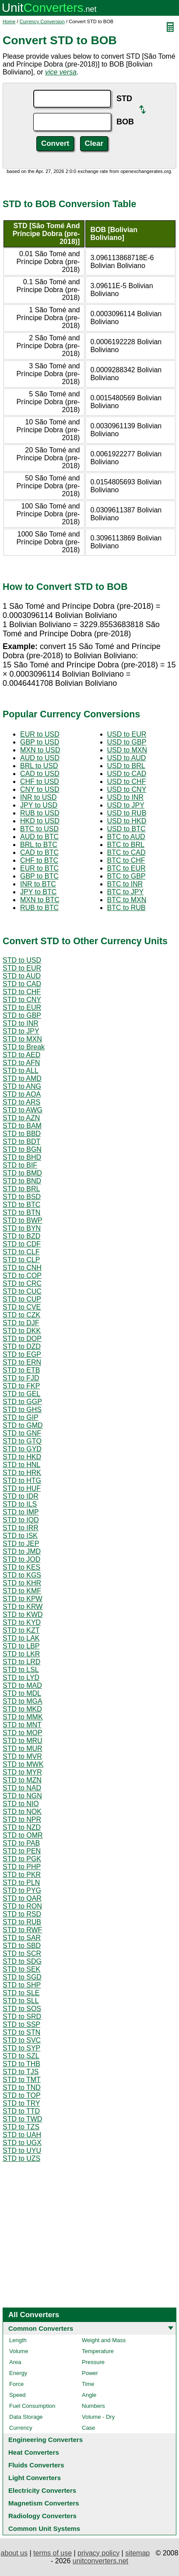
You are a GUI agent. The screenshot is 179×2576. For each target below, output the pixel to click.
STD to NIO (21, 1803)
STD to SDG (22, 1961)
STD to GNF (22, 1433)
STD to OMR (23, 1835)
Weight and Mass (104, 2340)
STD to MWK (23, 1764)
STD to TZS (21, 2127)
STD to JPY (21, 1031)
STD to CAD (22, 984)
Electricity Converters (42, 2490)
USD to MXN (127, 750)
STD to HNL (21, 1464)
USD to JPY (125, 805)
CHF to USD (39, 781)
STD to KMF (22, 1591)
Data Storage (26, 2417)
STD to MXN (22, 1039)
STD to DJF (21, 1323)
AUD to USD (40, 758)
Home (9, 21)
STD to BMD (22, 1173)
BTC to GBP (126, 876)
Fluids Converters (36, 2465)
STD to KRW (22, 1606)
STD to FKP (21, 1386)
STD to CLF (21, 1252)
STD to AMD (22, 1078)
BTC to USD (39, 829)
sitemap (137, 2553)
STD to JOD (21, 1559)
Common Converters (40, 2328)
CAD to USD (40, 773)
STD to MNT (22, 1725)
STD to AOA (22, 1094)
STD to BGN (22, 1149)
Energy (18, 2373)
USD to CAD (127, 773)
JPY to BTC (38, 892)
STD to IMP (21, 1512)
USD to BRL (126, 765)
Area (15, 2362)
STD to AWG (22, 1110)
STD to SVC (22, 2040)
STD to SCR (22, 1953)
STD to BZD (21, 1236)
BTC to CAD (126, 852)
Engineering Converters (45, 2439)
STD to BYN (22, 1228)
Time (88, 2384)
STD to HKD (22, 1457)
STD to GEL (21, 1393)
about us (14, 2553)
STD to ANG (22, 1086)
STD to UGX (22, 2142)
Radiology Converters (42, 2516)
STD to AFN (21, 1062)
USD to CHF (126, 781)
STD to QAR (22, 1898)
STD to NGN (22, 1796)
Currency (20, 2427)
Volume (18, 2351)
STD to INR (21, 1023)
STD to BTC (21, 1204)
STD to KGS (22, 1575)
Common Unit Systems (44, 2528)
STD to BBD (22, 1133)
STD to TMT (22, 2079)
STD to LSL (21, 1669)
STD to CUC (22, 1291)
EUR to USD (40, 734)
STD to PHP (22, 1866)
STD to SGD (22, 1977)
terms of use (52, 2553)
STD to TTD (21, 2111)
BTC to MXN (127, 899)
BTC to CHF (126, 860)
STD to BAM (22, 1125)
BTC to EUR (126, 868)
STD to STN (21, 2032)
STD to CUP (22, 1299)
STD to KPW (22, 1598)
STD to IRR (21, 1527)
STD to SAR (22, 1937)
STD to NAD (22, 1788)
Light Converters (34, 2477)
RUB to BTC (39, 907)
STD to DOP (22, 1338)
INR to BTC (38, 884)
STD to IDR (21, 1496)
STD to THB (21, 2064)
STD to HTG (22, 1480)
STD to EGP (22, 1354)
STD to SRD (22, 2016)
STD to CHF (22, 991)
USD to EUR (127, 734)
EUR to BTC (39, 868)
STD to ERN (22, 1362)
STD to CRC (22, 1283)
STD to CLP (21, 1259)
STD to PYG (22, 1890)
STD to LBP (21, 1646)
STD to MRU (22, 1740)
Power (90, 2373)
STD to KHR (22, 1583)
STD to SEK (21, 1969)
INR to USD (38, 797)
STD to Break (24, 1047)
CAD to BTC (39, 852)
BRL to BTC (38, 844)
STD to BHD (22, 1157)
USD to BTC (126, 829)
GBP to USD (40, 742)
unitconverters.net (100, 2561)
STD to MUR (22, 1748)
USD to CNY (127, 789)
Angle (89, 2395)
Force (16, 2384)
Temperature (98, 2351)
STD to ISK (20, 1535)
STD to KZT (21, 1630)
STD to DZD (22, 1346)
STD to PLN (21, 1882)
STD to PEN (22, 1851)
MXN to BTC (40, 899)
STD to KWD (23, 1614)
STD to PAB (21, 1843)
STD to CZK (21, 1315)
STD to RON (22, 1906)
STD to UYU (22, 2150)
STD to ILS (20, 1504)
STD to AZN (21, 1118)
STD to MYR (22, 1772)
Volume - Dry (98, 2417)
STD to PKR (22, 1874)
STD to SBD (22, 1945)
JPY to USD (38, 805)
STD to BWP (22, 1220)
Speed (17, 2395)
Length (18, 2340)
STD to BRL (21, 1189)
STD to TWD (22, 2119)
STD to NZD (22, 1827)
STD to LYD (21, 1677)
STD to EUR (22, 968)
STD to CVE (22, 1307)
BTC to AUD (126, 836)
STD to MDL (22, 1693)
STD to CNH (22, 1267)
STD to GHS (22, 1409)
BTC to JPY (125, 892)
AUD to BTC (39, 836)
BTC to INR (125, 884)
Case (88, 2427)
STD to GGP (22, 1401)
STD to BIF (20, 1165)
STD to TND (22, 2087)
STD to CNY (22, 999)
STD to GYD (22, 1449)
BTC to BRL (125, 844)
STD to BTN (21, 1212)
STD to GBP (22, 1015)
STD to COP (22, 1275)
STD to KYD (22, 1622)
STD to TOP (22, 2095)
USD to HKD (127, 821)
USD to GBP (127, 742)
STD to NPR (22, 1819)
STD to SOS (22, 2008)
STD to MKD (22, 1709)
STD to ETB (21, 1370)
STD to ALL (21, 1070)
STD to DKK (22, 1330)
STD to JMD (22, 1551)
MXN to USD (40, 750)
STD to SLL (21, 2000)
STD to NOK (22, 1811)
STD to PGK (22, 1859)
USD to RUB (127, 813)
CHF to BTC (39, 860)
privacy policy (98, 2553)
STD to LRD (21, 1662)
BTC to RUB (126, 907)
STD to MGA (22, 1701)
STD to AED (21, 1055)
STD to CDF (22, 1244)
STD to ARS (21, 1102)
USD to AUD (126, 758)
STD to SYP (21, 2048)
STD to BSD (22, 1196)
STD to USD (22, 960)
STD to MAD (22, 1685)
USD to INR (125, 797)
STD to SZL (21, 2056)
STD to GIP (21, 1417)
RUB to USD (40, 813)
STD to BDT (21, 1141)
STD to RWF (22, 1930)
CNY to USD (40, 789)
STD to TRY (21, 2103)
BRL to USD (39, 765)
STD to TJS (21, 2071)
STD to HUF (22, 1488)
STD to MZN (22, 1780)
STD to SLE (21, 1993)
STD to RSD (22, 1914)
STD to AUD (22, 976)
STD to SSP (21, 2024)
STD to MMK (23, 1717)
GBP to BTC (39, 876)
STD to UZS (21, 2158)
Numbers (93, 2406)
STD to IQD (21, 1520)
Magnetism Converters (43, 2503)
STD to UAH (22, 2134)
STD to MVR (22, 1756)
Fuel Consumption (32, 2406)
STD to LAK (21, 1638)
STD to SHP (22, 1985)
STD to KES (21, 1567)
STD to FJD (21, 1378)
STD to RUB (22, 1922)
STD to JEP (21, 1543)
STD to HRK (22, 1472)
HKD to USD (40, 821)
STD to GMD (23, 1425)
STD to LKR (21, 1654)
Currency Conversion (42, 21)
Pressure (93, 2362)
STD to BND (22, 1181)
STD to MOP (22, 1732)
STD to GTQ (22, 1441)
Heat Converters (33, 2452)
